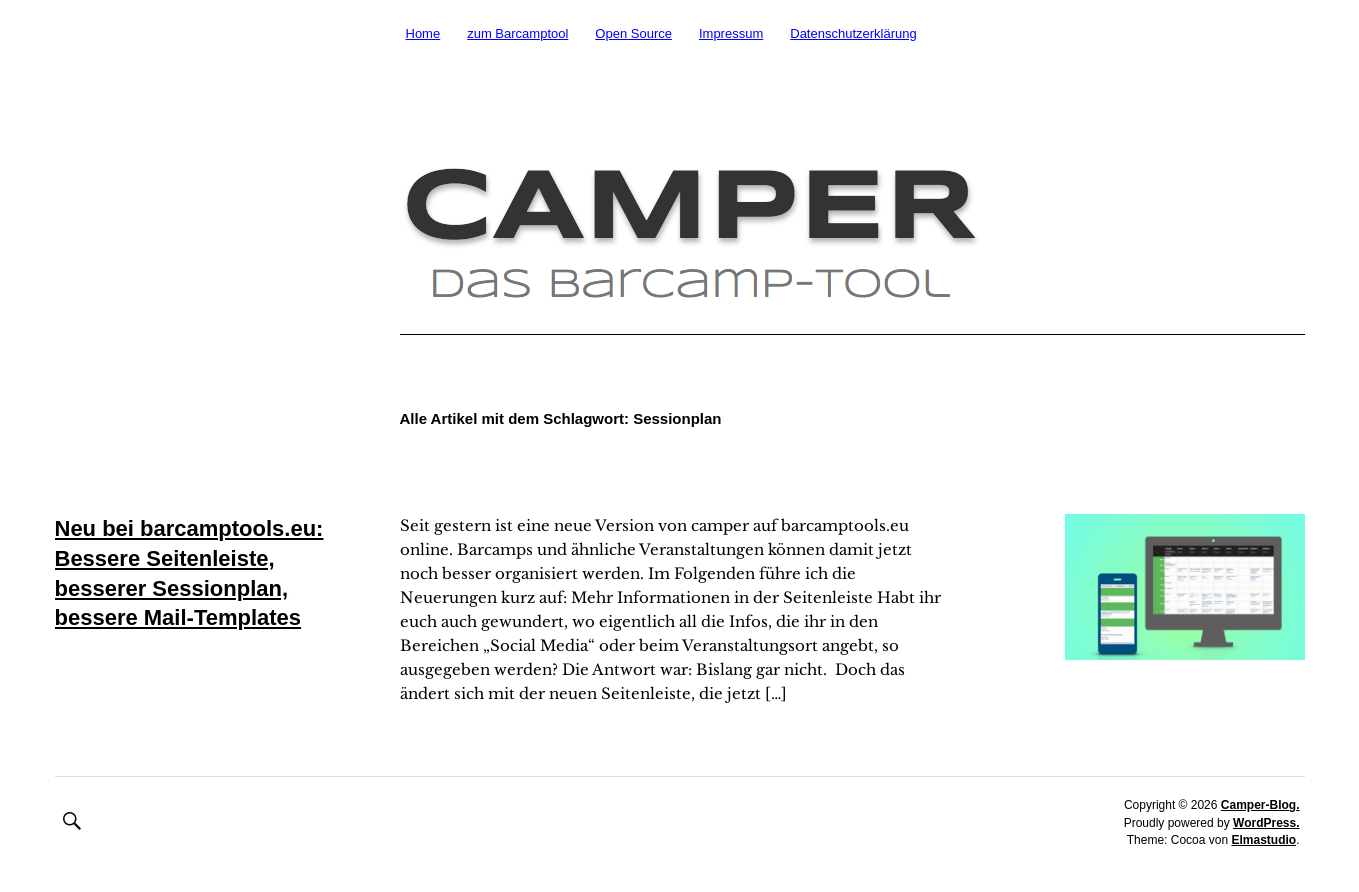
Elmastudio (1263, 840)
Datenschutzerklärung (853, 33)
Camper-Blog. (1260, 805)
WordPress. (1266, 823)
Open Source (633, 33)
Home (423, 33)
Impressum (731, 33)
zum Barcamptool (517, 33)
